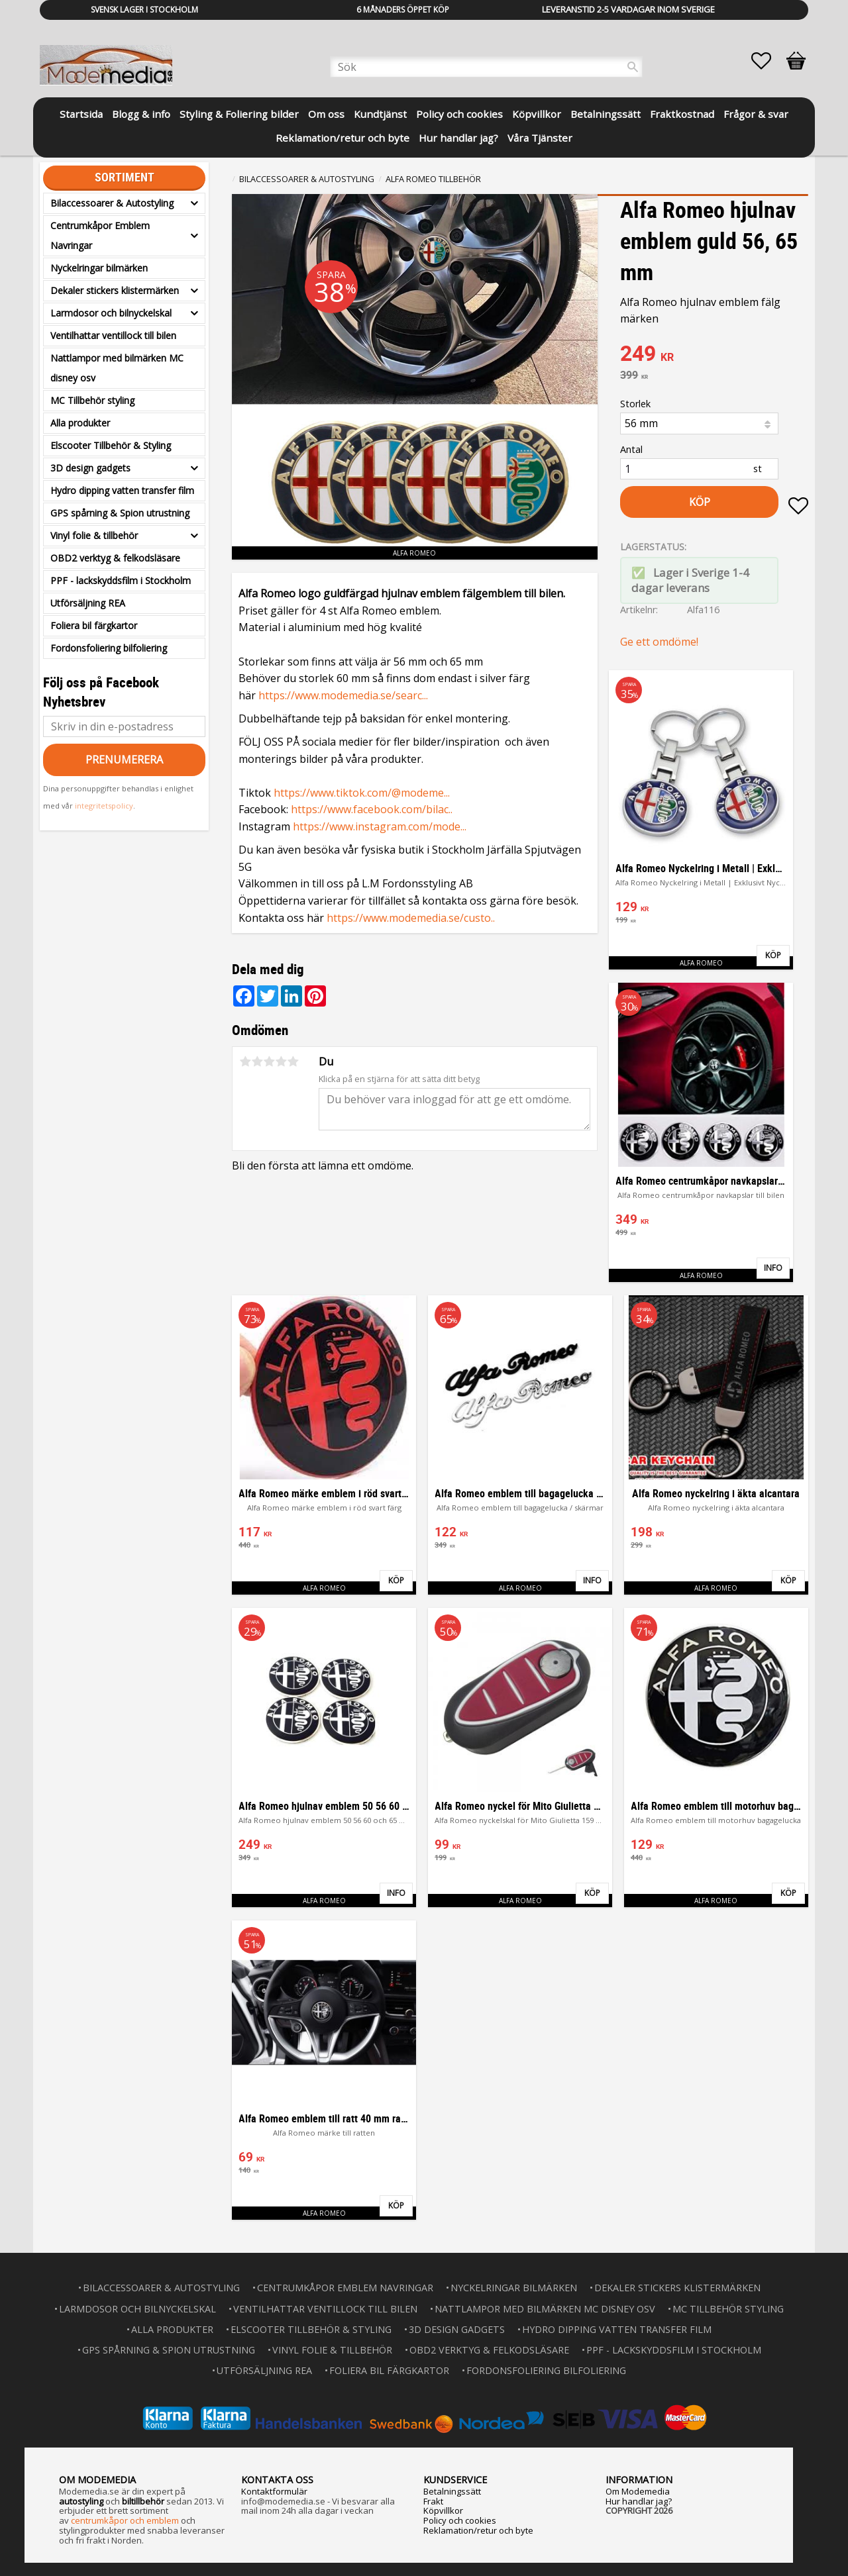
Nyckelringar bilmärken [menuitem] (99, 268)
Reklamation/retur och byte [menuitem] (342, 137)
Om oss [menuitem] (326, 114)
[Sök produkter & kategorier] (486, 66)
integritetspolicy (104, 806)
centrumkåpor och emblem (125, 2520)
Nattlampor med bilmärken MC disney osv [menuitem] (117, 368)
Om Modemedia (638, 2491)
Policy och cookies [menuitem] (459, 114)
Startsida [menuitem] (81, 114)
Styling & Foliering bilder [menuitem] (239, 114)
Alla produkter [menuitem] (80, 423)
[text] (714, 355)
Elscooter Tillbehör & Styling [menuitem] (110, 445)
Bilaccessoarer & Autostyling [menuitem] (112, 203)
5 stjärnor (293, 1061)
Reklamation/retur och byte (478, 2530)
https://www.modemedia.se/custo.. (411, 918)
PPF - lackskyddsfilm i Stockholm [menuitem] (120, 580)
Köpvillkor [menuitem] (536, 114)
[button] (767, 61)
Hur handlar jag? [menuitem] (458, 137)
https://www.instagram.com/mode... (379, 826)
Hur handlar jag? (639, 2501)
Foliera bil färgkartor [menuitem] (93, 625)
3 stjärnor (269, 1061)
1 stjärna (245, 1061)
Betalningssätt (452, 2491)
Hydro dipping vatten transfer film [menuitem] (122, 490)
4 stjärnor (281, 1061)
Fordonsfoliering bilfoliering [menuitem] (108, 648)
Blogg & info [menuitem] (141, 114)
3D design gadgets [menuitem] (90, 468)
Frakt (433, 2501)
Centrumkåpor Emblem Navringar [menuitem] (100, 235)
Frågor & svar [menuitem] (755, 114)
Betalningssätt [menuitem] (605, 114)
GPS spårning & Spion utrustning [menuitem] (119, 513)
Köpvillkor (443, 2510)
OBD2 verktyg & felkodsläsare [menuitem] (115, 558)
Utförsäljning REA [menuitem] (87, 603)
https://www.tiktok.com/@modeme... (362, 792)
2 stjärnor (257, 1061)
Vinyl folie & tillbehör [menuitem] (94, 535)
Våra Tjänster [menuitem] (539, 137)
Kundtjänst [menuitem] (380, 114)
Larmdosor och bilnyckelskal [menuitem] (111, 313)
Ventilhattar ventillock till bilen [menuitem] (113, 335)
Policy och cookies (459, 2520)
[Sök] (633, 67)
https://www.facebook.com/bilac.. (371, 809)
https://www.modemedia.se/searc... (343, 695)
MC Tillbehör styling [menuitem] (92, 400)
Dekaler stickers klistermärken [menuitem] (114, 290)
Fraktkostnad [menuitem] (682, 114)
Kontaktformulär (274, 2491)
